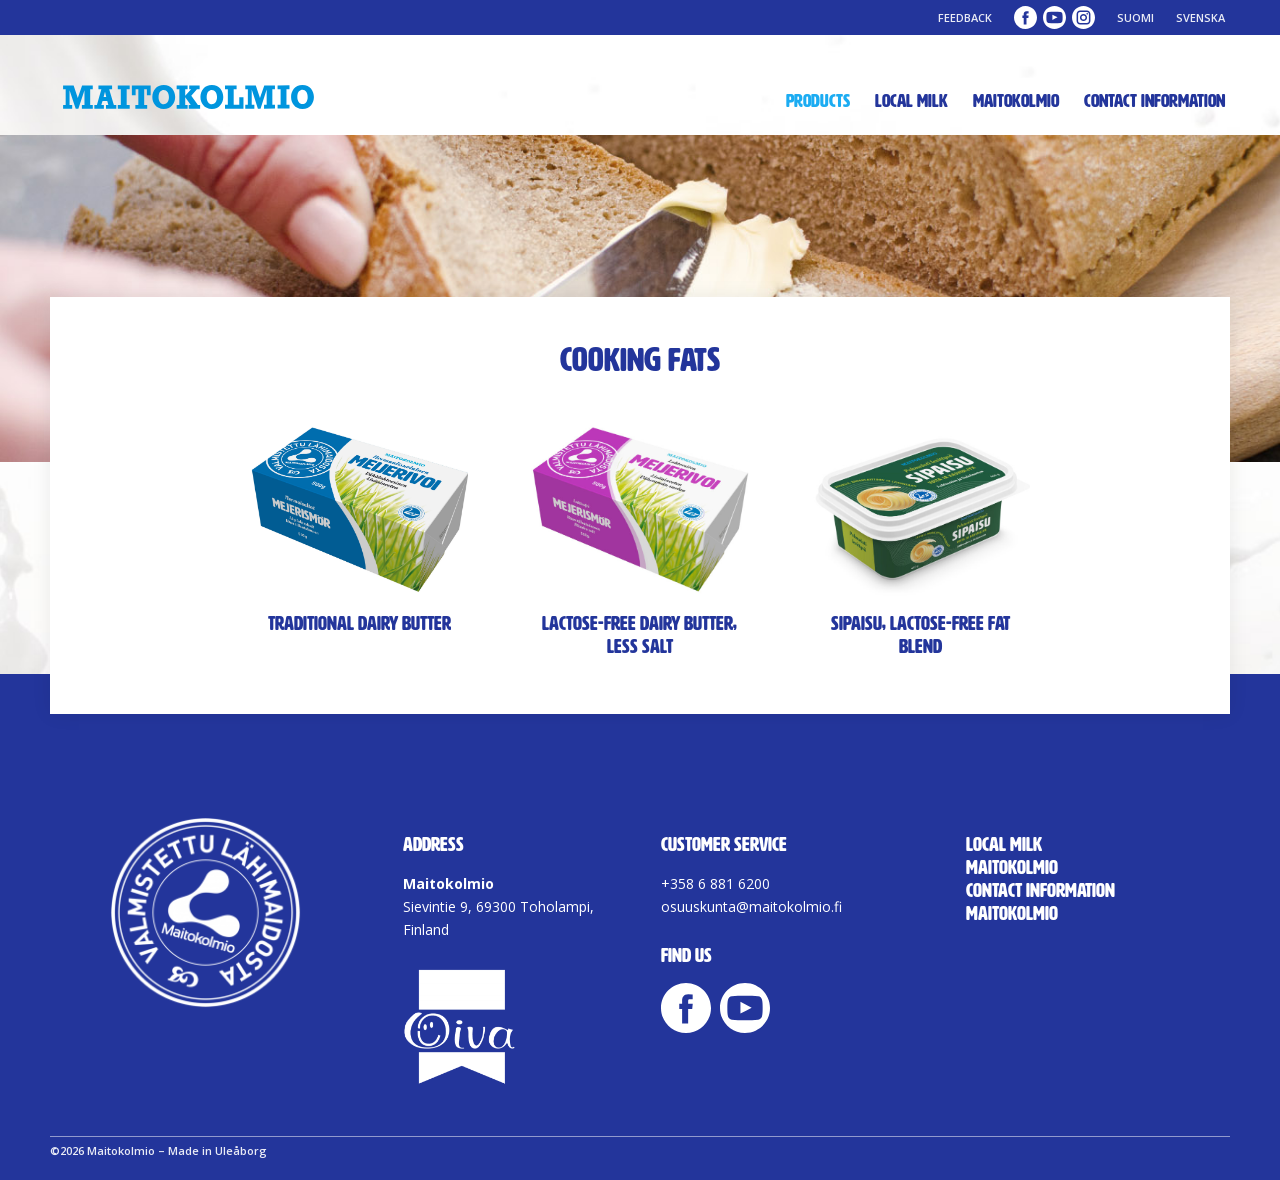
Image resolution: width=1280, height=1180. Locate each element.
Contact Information (1154, 101)
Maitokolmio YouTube (1054, 17)
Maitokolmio (1016, 101)
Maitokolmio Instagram (1083, 17)
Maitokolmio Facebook (1025, 17)
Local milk (911, 101)
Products (818, 101)
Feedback (965, 17)
